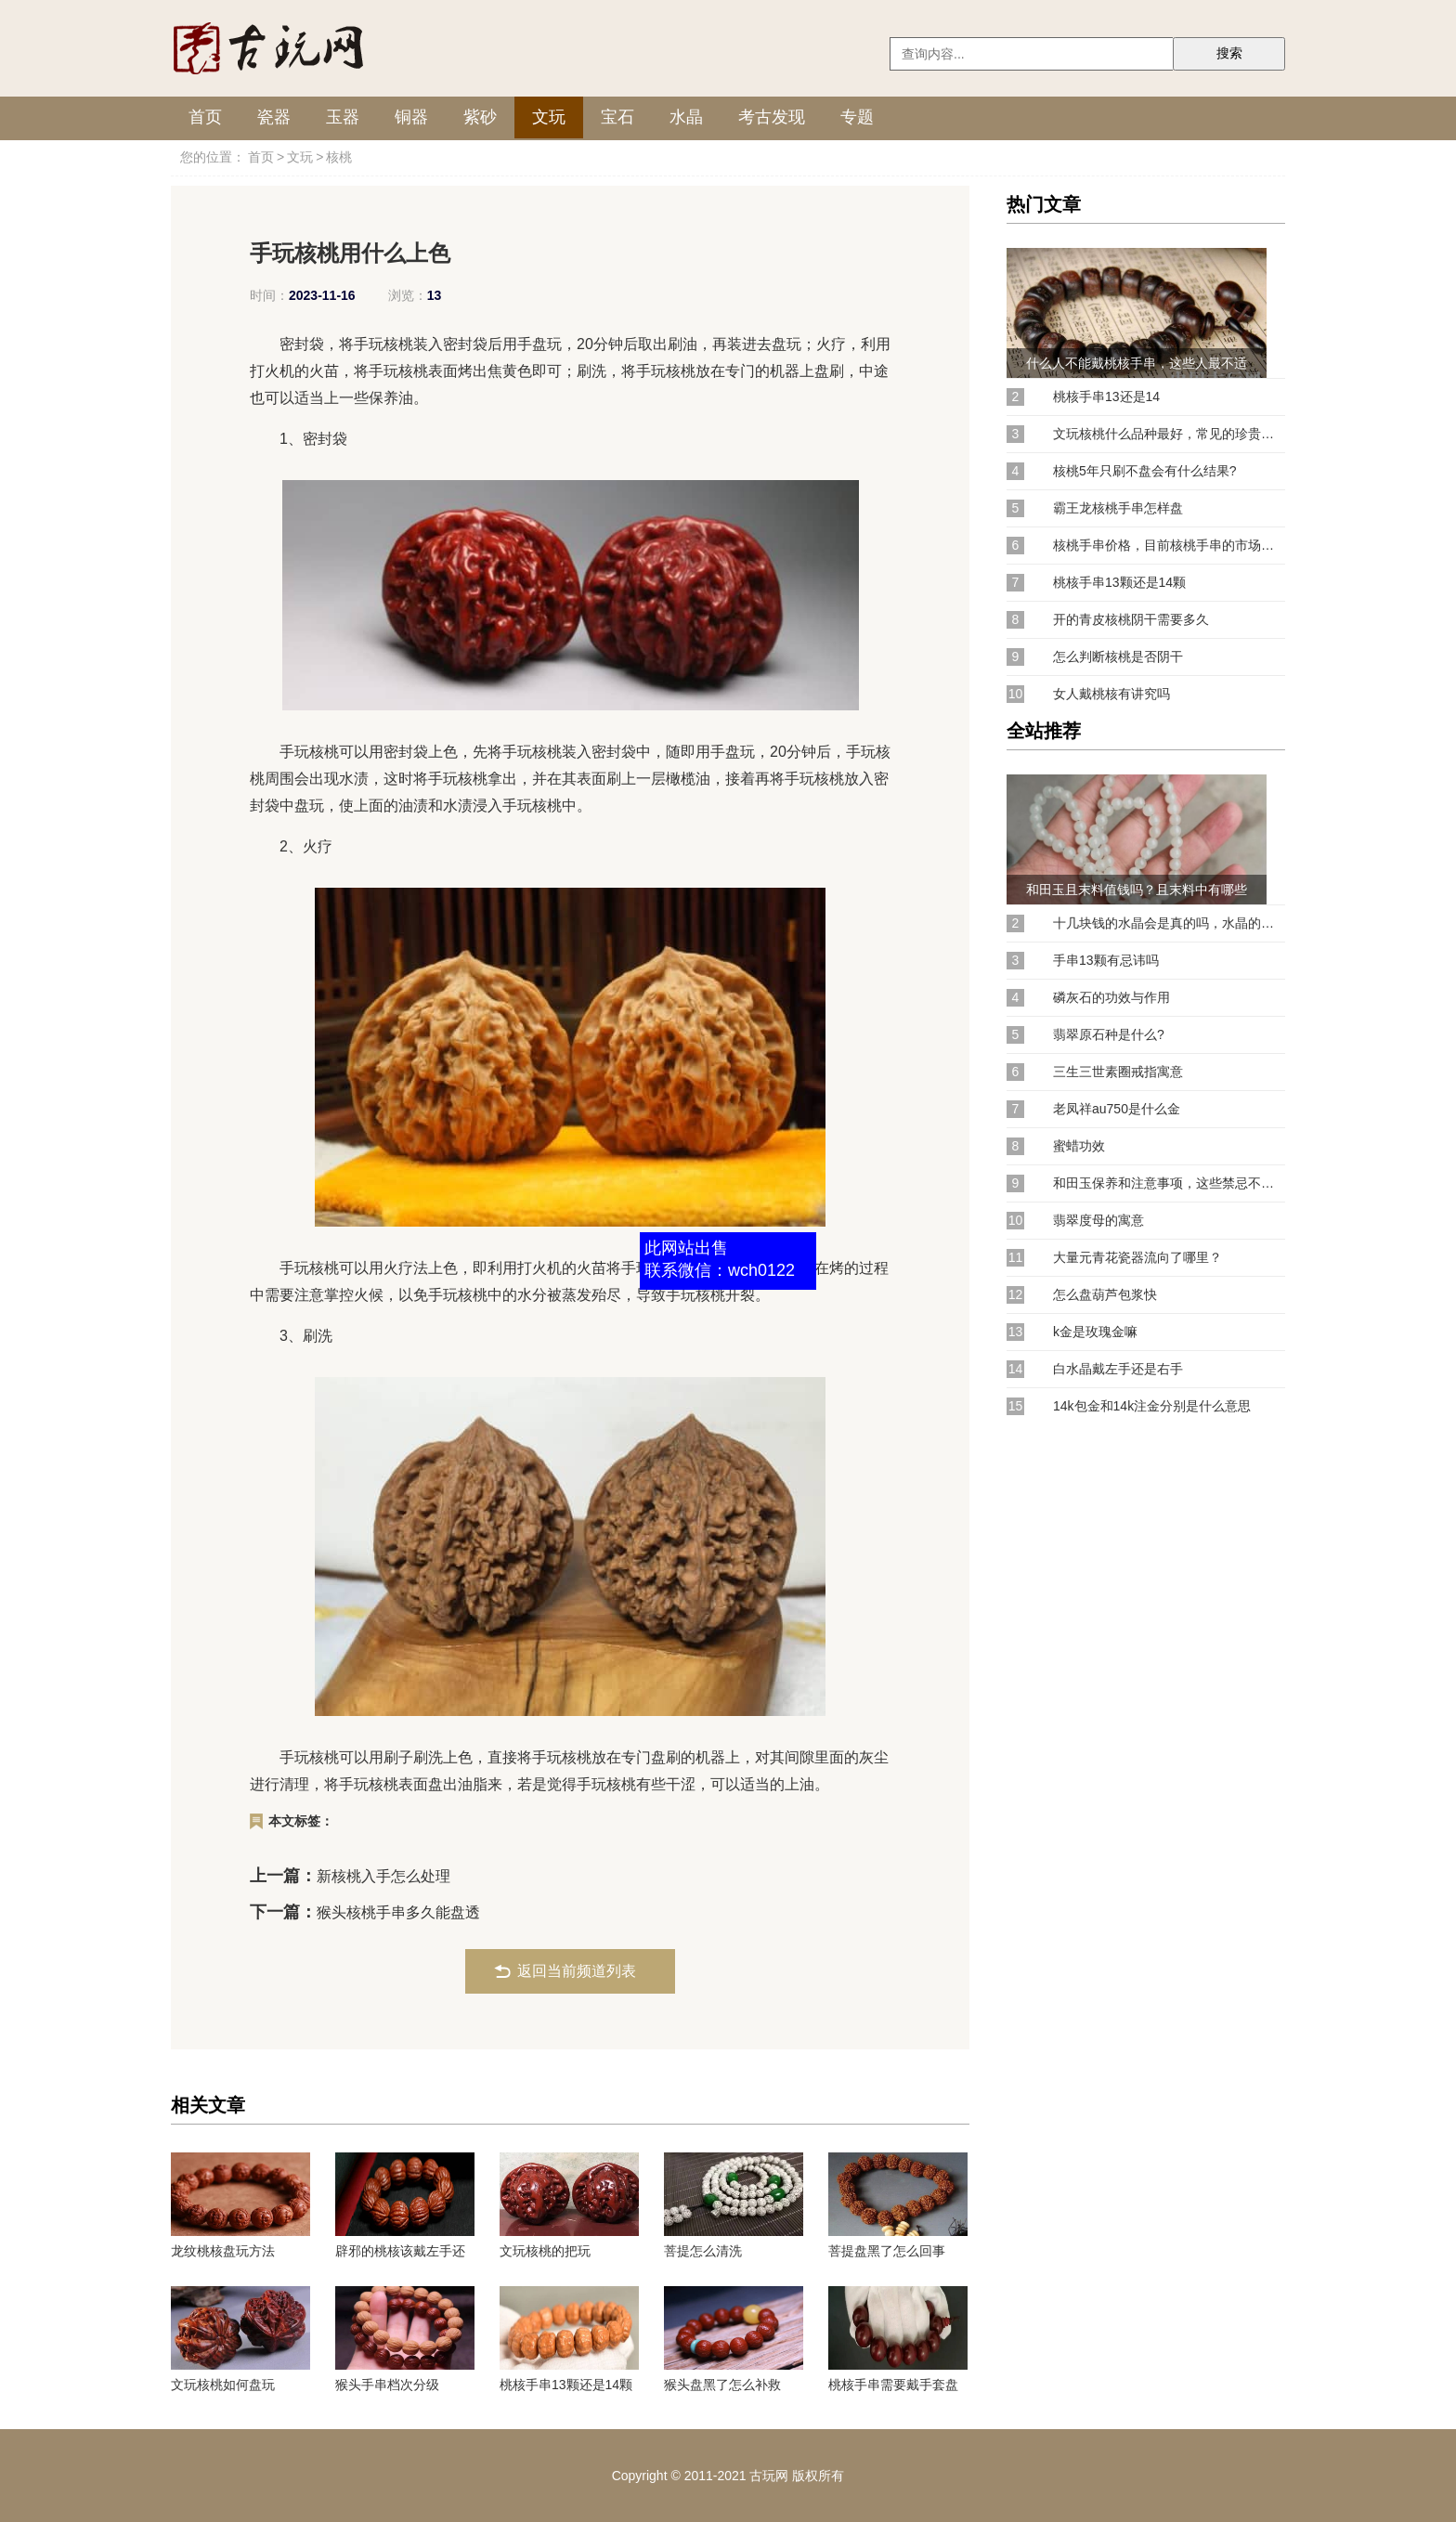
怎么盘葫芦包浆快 (1105, 1294)
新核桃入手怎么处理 (383, 1876)
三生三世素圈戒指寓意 (1118, 1071)
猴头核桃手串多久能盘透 (398, 1912)
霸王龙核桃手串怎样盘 (1118, 507)
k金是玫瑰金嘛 (1095, 1331)
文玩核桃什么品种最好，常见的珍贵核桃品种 (1169, 433)
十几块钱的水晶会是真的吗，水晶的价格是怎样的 (1169, 923)
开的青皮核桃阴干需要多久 (1131, 619)
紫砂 (480, 117)
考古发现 (771, 117)
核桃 (339, 157)
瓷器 (274, 117)
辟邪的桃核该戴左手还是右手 (400, 2250)
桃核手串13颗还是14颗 (566, 2384)
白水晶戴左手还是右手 (1118, 1368)
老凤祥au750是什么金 (1116, 1108)
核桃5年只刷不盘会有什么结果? (1145, 470)
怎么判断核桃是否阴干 (1118, 656)
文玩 (549, 117)
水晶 (686, 117)
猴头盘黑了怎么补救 (722, 2384)
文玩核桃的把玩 (545, 2250)
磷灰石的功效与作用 (1111, 997)
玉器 (342, 117)
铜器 (411, 117)
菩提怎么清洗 (703, 2250)
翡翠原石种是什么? (1108, 1034)
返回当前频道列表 (576, 1971)
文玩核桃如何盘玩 (223, 2384)
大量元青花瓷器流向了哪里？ (1137, 1257)
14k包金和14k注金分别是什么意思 (1152, 1405)
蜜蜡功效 (1079, 1145)
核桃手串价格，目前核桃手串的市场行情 (1169, 545)
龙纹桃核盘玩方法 (223, 2250)
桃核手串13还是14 (1106, 396)
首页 (205, 117)
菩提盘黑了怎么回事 (886, 2250)
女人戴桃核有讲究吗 (1111, 693)
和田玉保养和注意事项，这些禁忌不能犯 (1169, 1183)
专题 (857, 117)
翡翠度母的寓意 (1098, 1220)
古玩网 (768, 2475)
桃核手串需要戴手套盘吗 (893, 2384)
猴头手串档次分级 (387, 2384)
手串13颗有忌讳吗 (1106, 960)
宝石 (617, 117)
